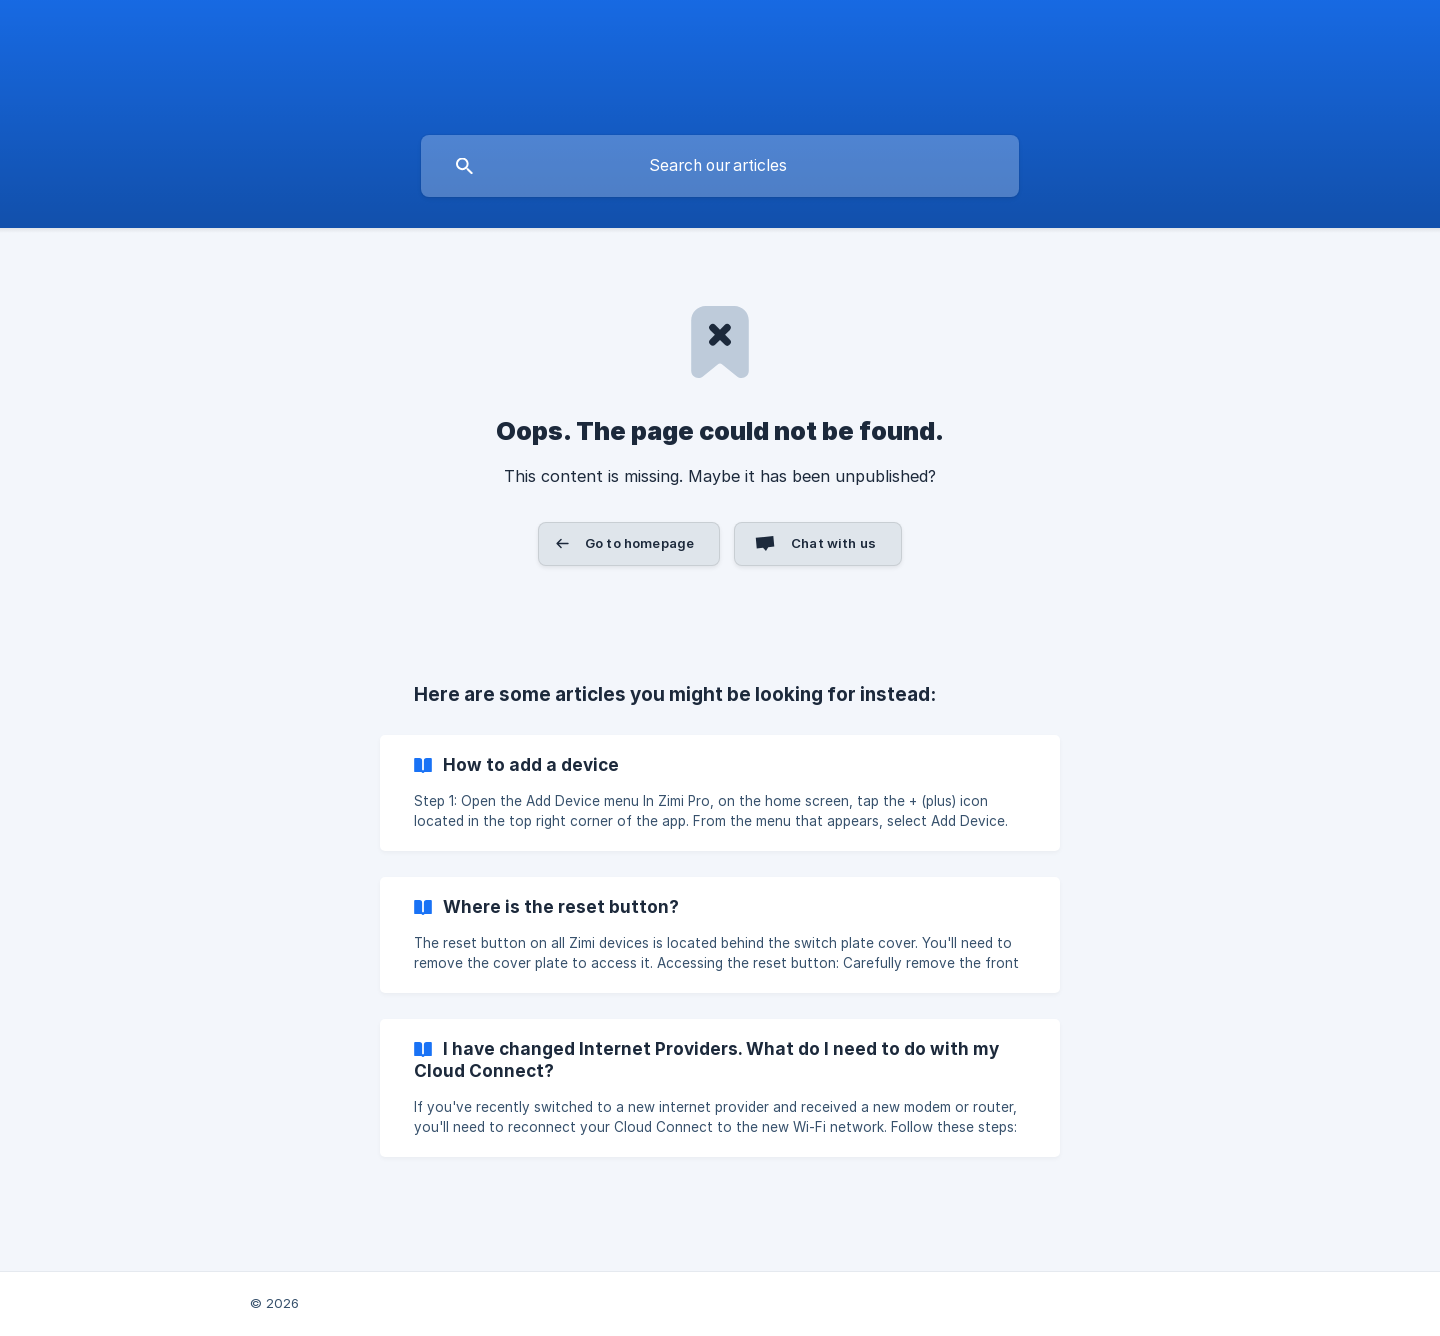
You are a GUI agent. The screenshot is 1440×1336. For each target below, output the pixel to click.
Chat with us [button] (833, 543)
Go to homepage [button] (639, 543)
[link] (720, 793)
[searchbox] (720, 166)
